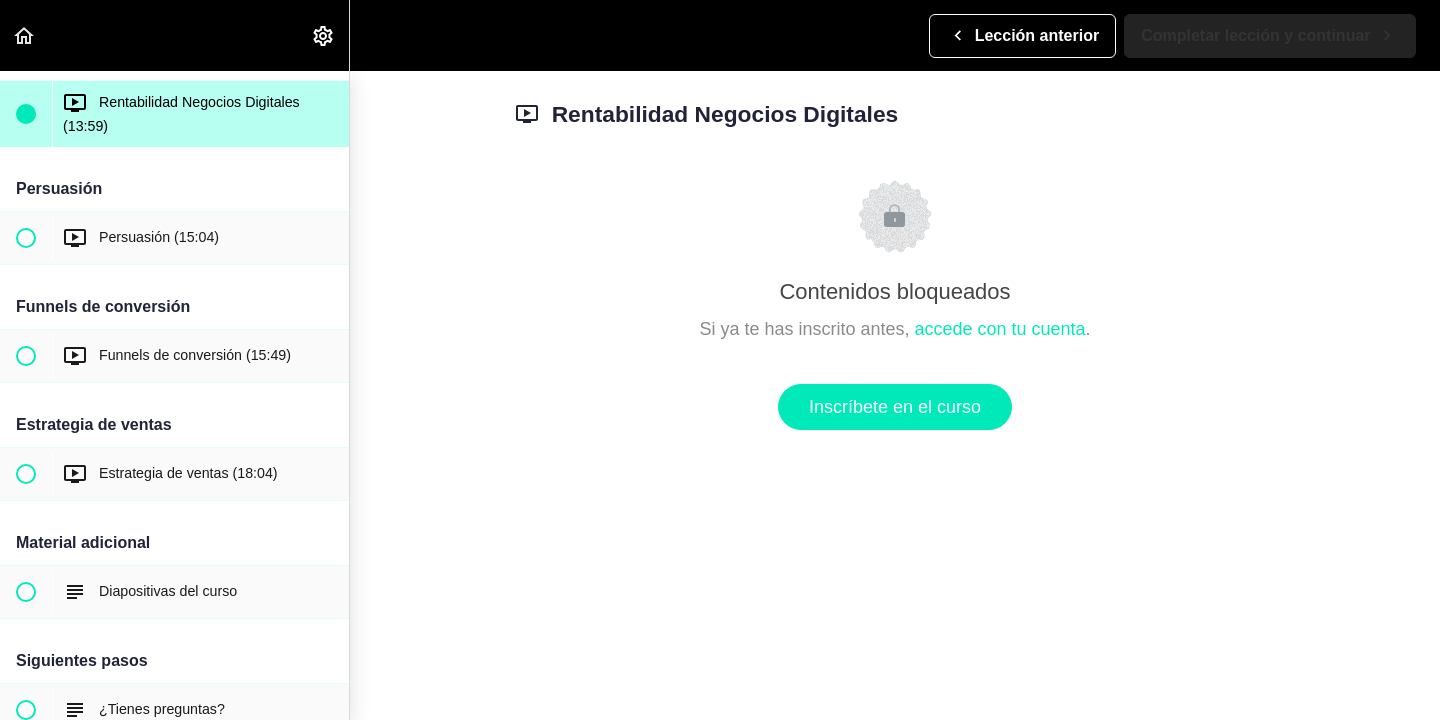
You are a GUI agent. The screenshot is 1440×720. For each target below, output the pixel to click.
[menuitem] (324, 35)
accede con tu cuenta (999, 329)
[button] (25, 35)
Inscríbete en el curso (895, 407)
